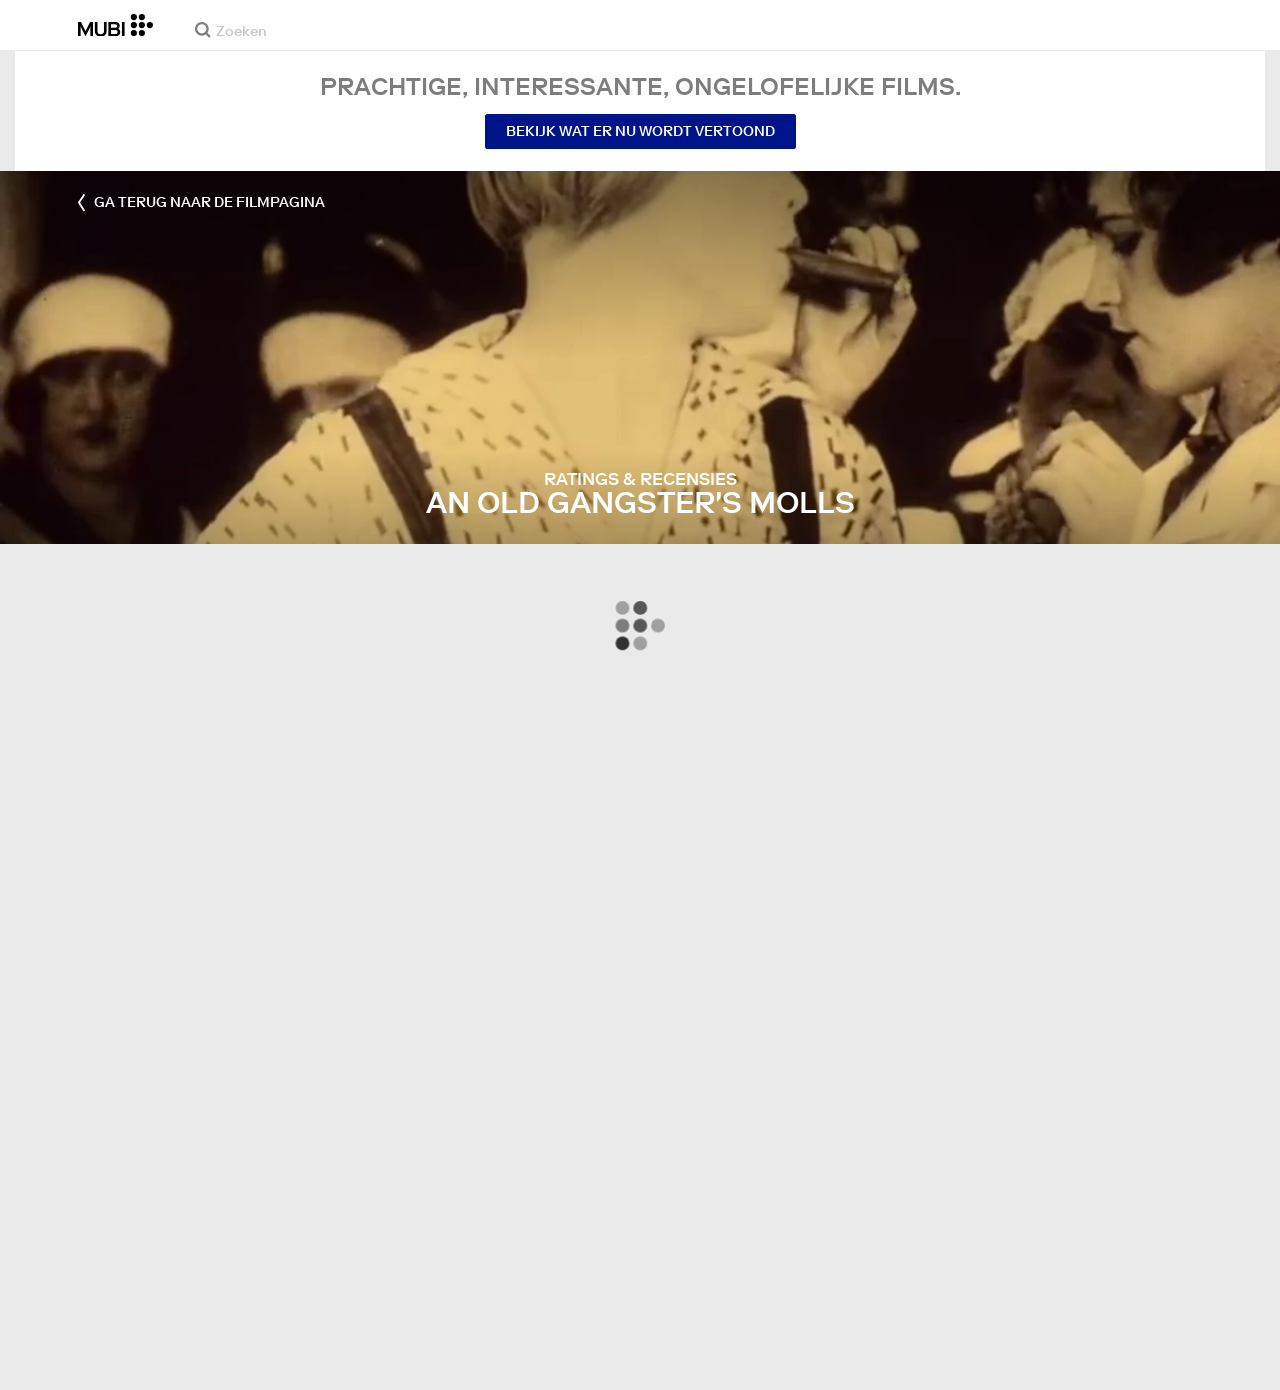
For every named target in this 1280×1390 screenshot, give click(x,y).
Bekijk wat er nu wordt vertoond (640, 131)
